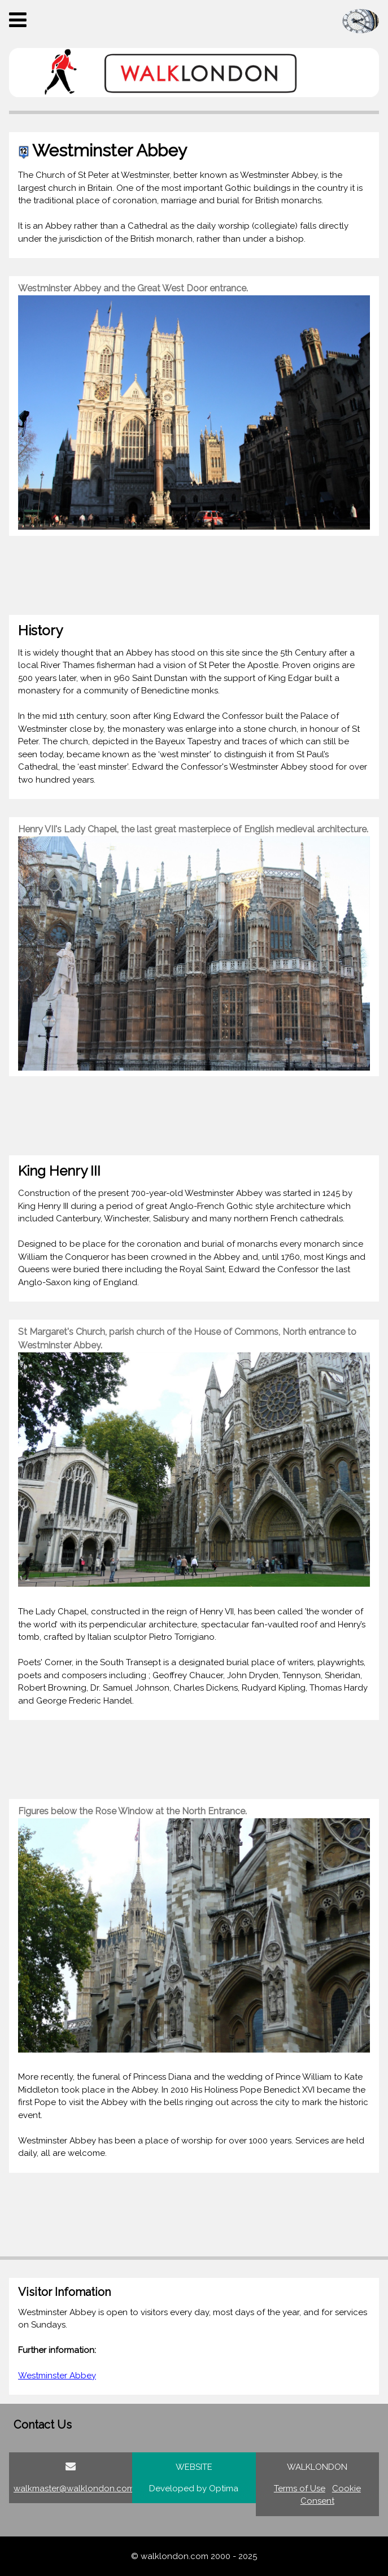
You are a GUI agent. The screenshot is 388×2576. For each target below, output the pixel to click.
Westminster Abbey (57, 2375)
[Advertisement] (194, 575)
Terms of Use (299, 2488)
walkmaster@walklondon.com (74, 2488)
